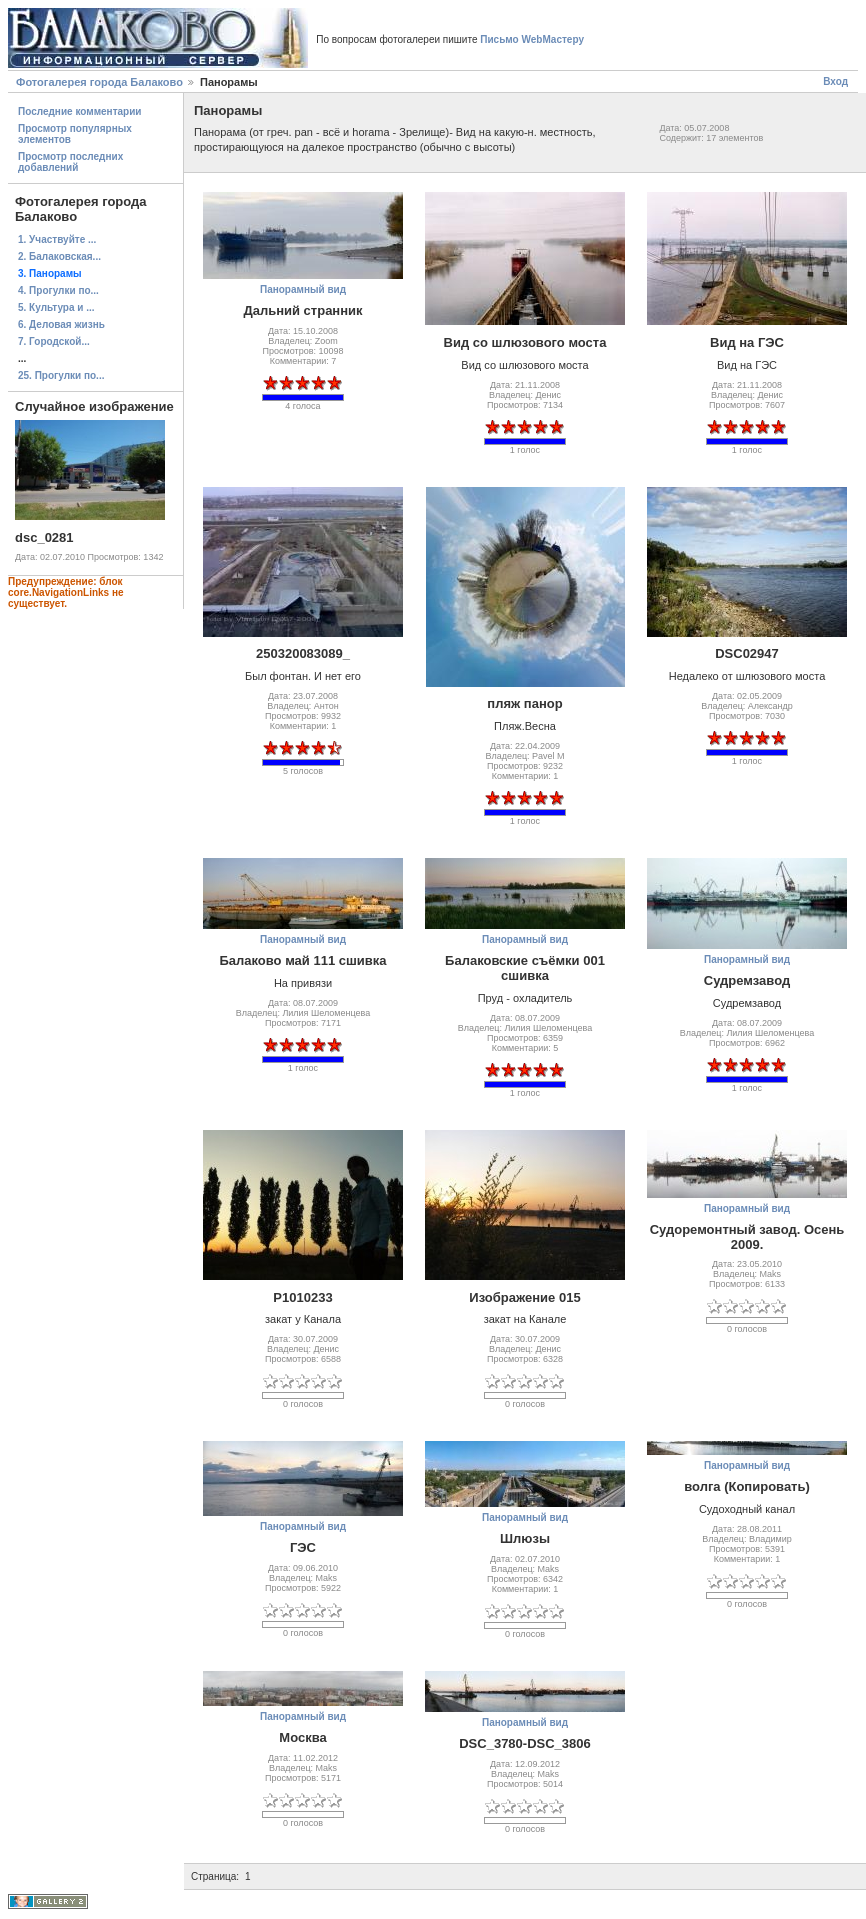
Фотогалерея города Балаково (99, 82)
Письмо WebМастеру (532, 39)
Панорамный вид (303, 289)
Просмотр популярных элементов (75, 134)
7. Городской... (54, 341)
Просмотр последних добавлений (70, 162)
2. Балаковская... (59, 256)
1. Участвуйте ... (57, 239)
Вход (835, 81)
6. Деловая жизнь (61, 324)
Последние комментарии (80, 111)
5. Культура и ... (56, 307)
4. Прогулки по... (58, 290)
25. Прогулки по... (61, 375)
